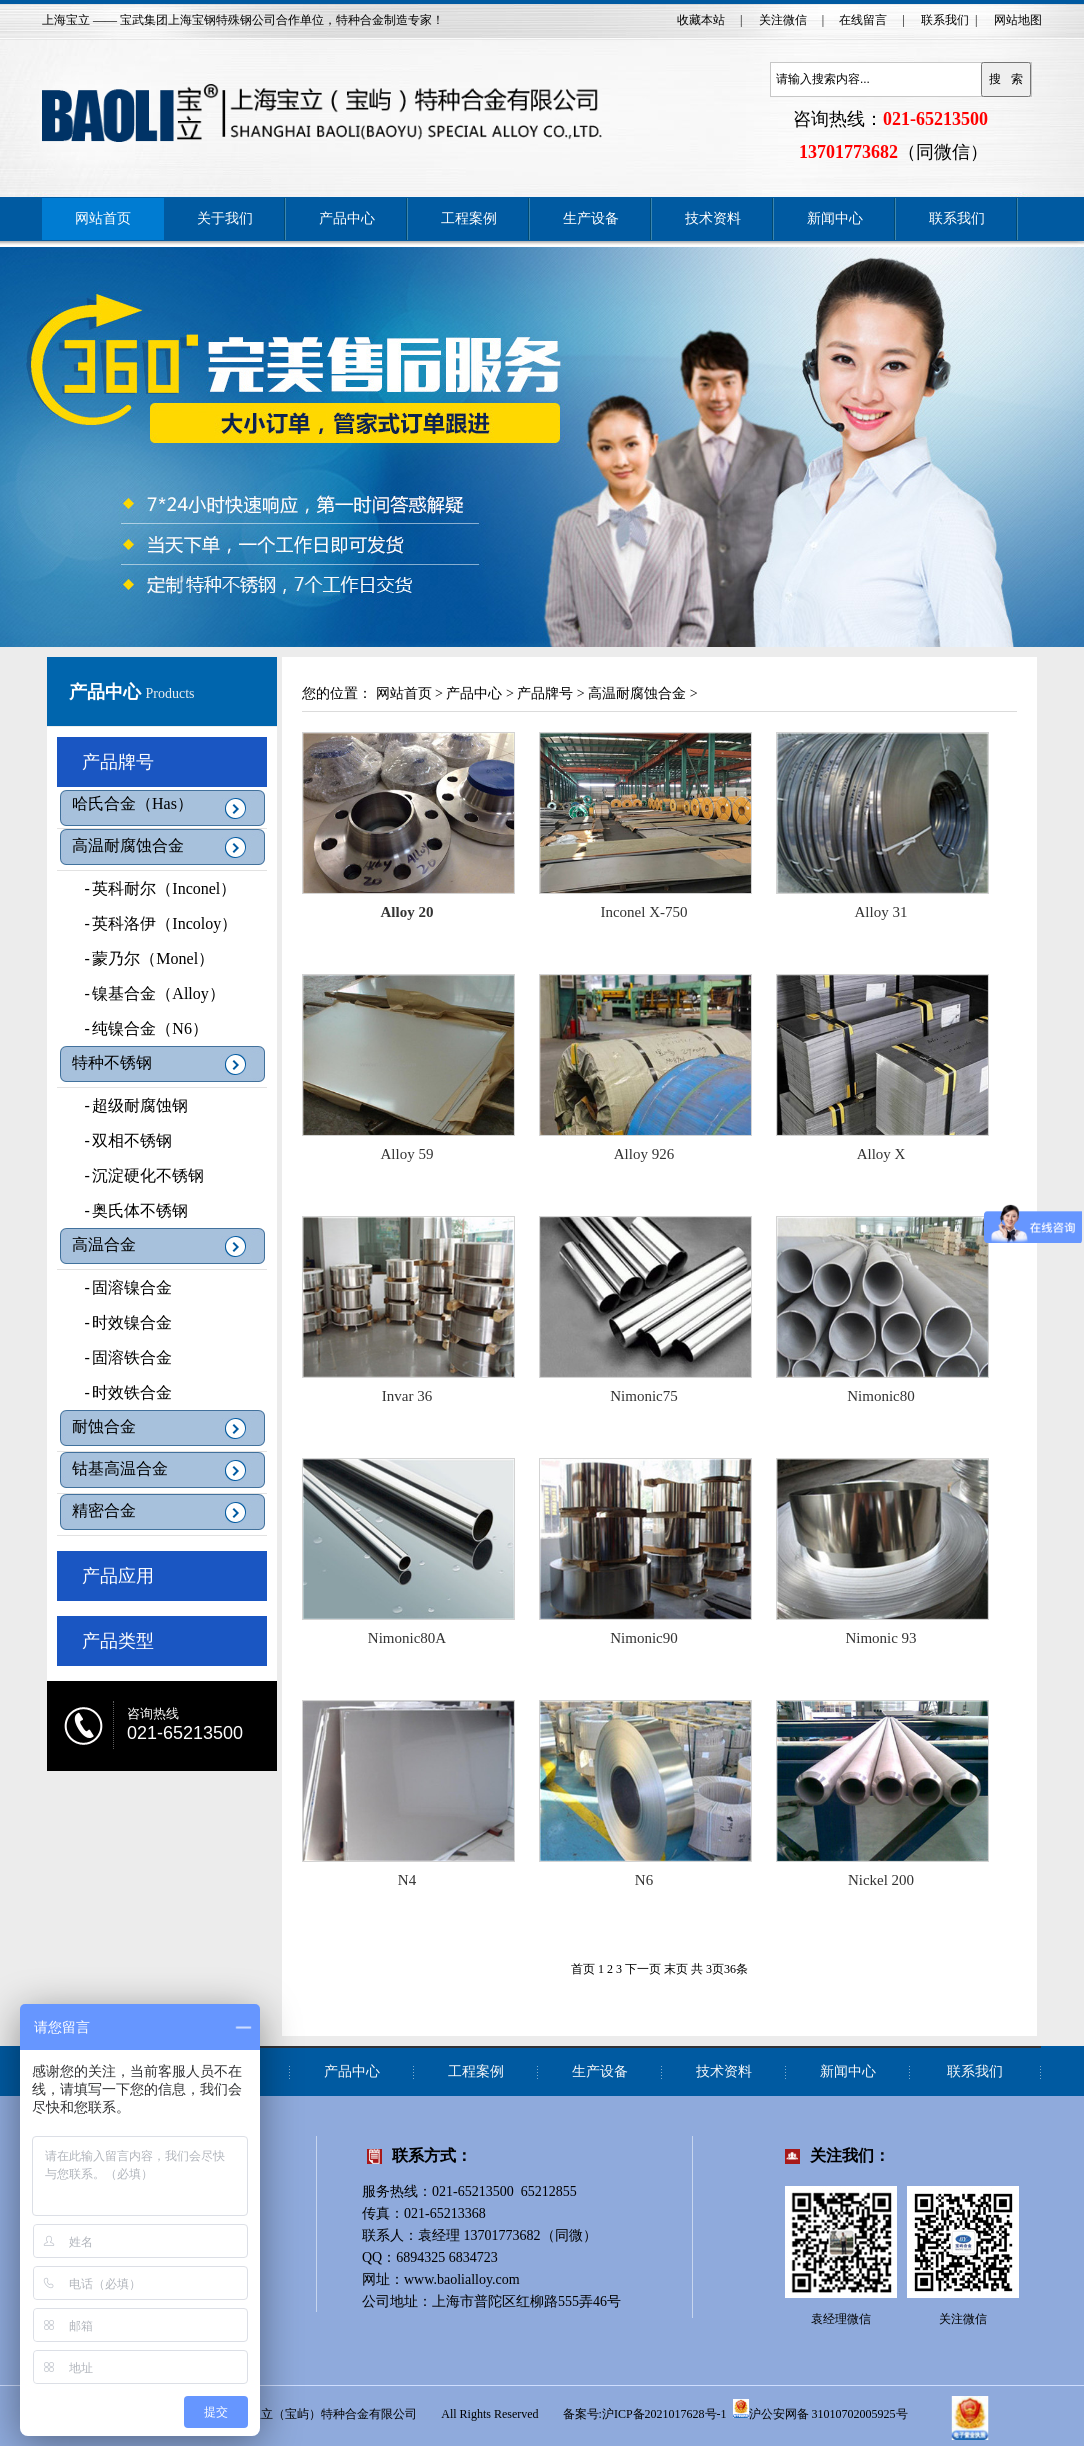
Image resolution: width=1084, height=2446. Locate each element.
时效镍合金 (122, 1322)
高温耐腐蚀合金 (128, 845)
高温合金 (104, 1244)
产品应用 (118, 1576)
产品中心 (347, 218)
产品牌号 (118, 762)
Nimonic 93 (880, 1638)
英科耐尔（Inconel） (154, 888)
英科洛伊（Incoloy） (154, 923)
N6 (644, 1880)
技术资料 (713, 218)
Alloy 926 (644, 1154)
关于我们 (225, 218)
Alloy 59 (407, 1154)
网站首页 (103, 218)
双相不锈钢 (122, 1140)
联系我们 (945, 20)
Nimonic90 (644, 1638)
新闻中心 (835, 218)
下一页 (643, 1969)
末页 (676, 1969)
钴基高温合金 (120, 1468)
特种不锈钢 (112, 1062)
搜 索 (1006, 79)
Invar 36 (407, 1396)
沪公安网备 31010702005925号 (820, 2409)
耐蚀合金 (104, 1426)
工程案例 (469, 218)
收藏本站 (701, 20)
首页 (583, 1969)
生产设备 (591, 218)
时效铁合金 (122, 1392)
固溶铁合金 (122, 1357)
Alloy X (881, 1154)
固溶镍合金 (122, 1287)
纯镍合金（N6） (140, 1028)
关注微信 (783, 20)
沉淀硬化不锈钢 (138, 1175)
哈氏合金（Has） (132, 803)
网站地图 (1018, 20)
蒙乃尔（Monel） (143, 958)
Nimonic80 (881, 1396)
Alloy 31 (881, 912)
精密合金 (104, 1510)
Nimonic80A (407, 1638)
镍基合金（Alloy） (148, 993)
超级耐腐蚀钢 (130, 1105)
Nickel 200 (881, 1880)
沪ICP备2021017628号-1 (664, 2414)
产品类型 (118, 1641)
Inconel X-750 (643, 912)
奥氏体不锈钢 (130, 1210)
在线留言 (863, 20)
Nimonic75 (644, 1396)
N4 (407, 1880)
